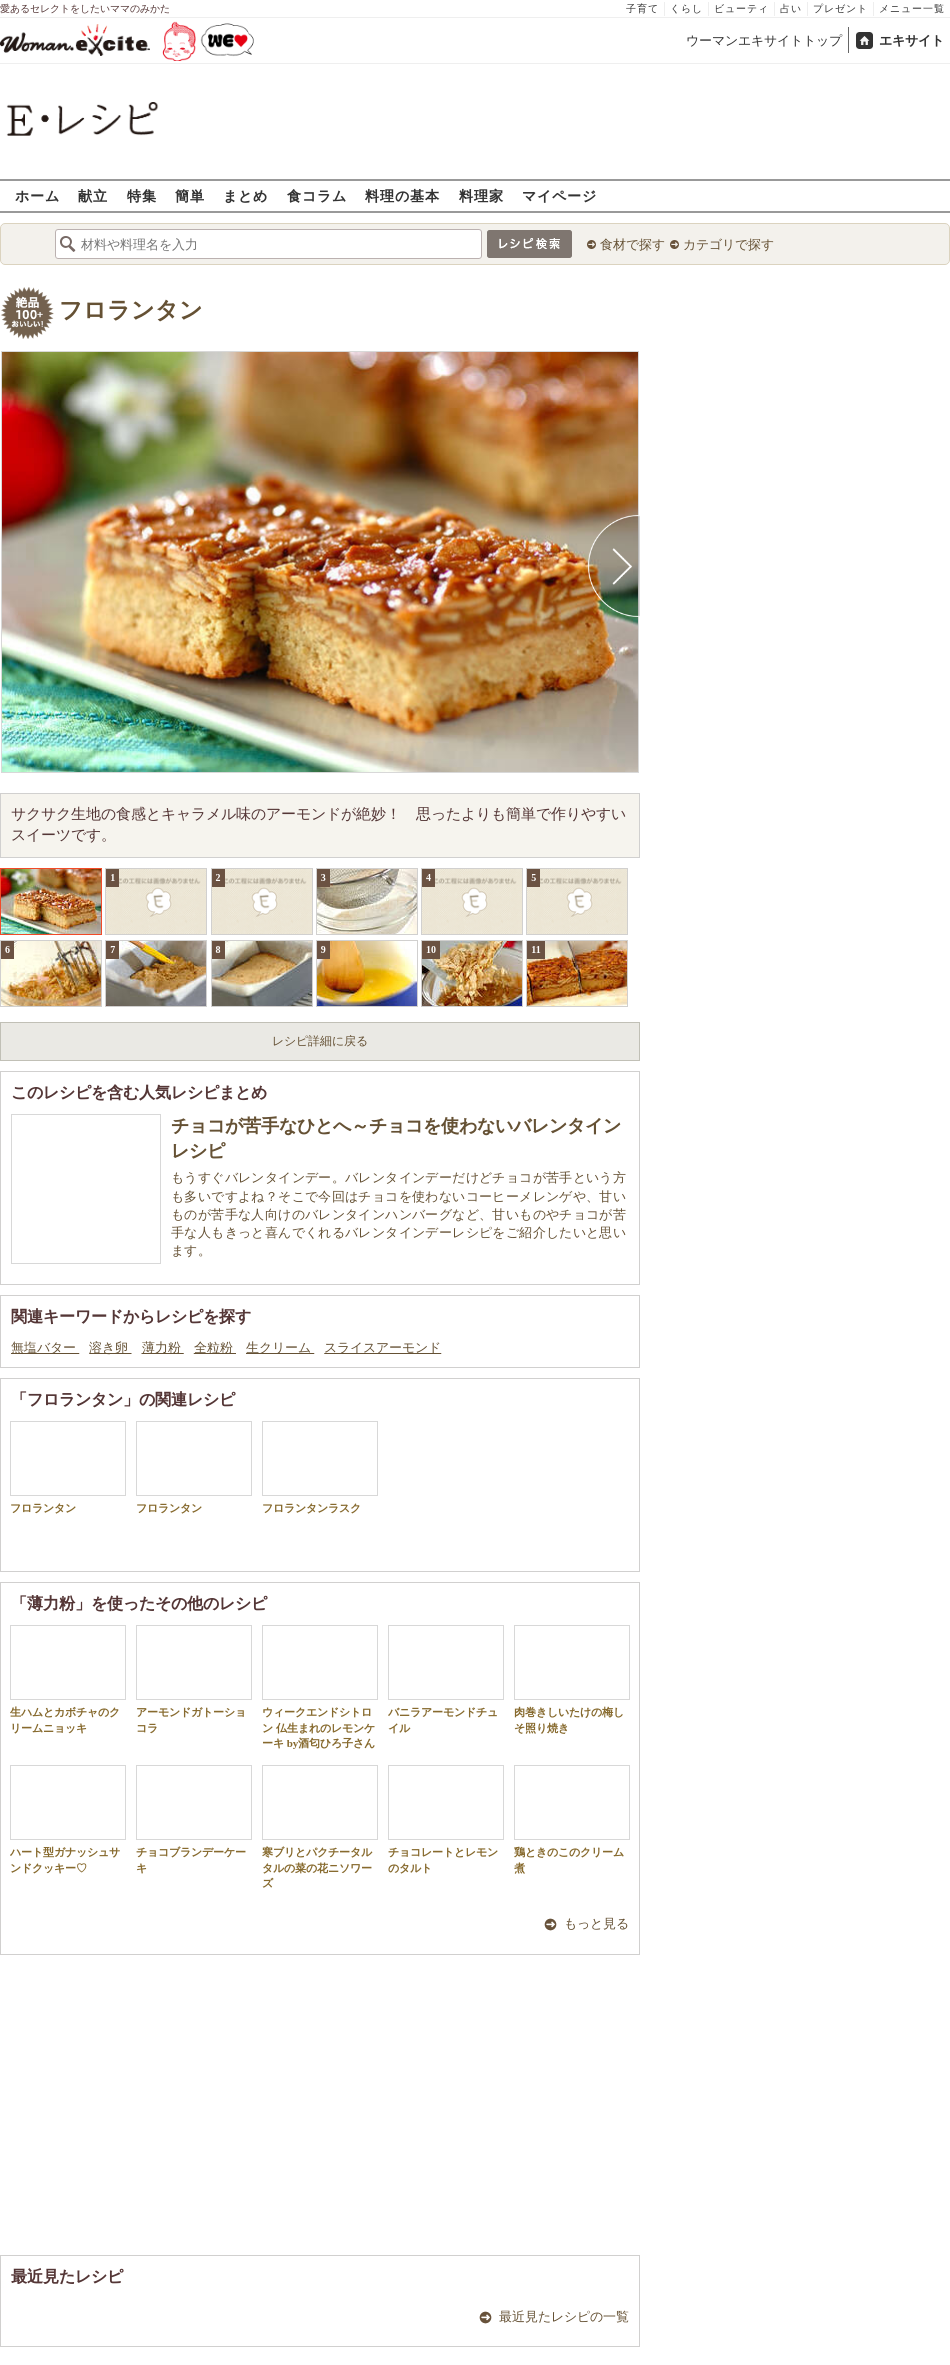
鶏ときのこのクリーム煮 (572, 1819)
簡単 (190, 195)
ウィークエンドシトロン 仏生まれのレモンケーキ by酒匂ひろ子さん (320, 1687)
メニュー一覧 (912, 8)
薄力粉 (163, 1347)
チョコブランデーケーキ (194, 1819)
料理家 (481, 195)
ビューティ (741, 8)
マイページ (559, 195)
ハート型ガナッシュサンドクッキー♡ (68, 1819)
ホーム (37, 195)
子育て (642, 8)
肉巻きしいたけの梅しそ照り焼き (572, 1679)
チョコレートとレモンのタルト (446, 1819)
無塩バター (45, 1347)
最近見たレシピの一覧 (564, 2316)
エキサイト (911, 40)
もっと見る (596, 1923)
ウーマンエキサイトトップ (764, 40)
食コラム (317, 195)
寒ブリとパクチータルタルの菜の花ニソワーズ (320, 1827)
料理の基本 (402, 195)
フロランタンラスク (320, 1467)
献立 (93, 195)
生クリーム (280, 1347)
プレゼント (840, 8)
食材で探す (632, 244)
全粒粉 (215, 1347)
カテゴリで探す (728, 244)
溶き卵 (110, 1347)
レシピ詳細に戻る (320, 1041)
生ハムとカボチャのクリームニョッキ (68, 1679)
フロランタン (131, 310)
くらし (686, 8)
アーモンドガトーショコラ (194, 1679)
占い (791, 8)
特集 (142, 195)
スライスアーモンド (382, 1347)
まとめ (245, 195)
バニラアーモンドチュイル (446, 1679)
